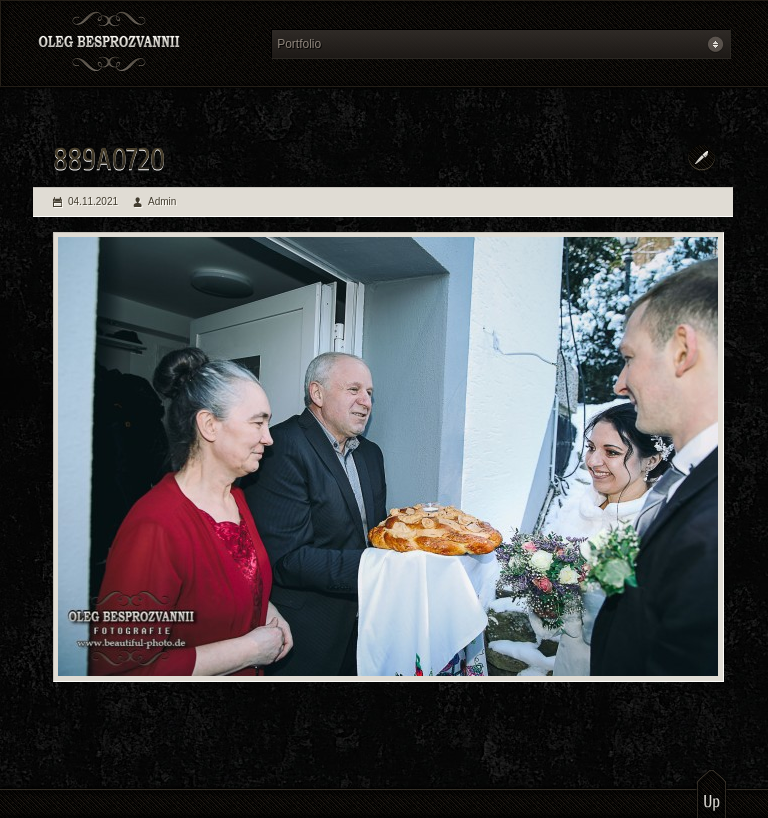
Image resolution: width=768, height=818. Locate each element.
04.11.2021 (93, 201)
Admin (162, 201)
